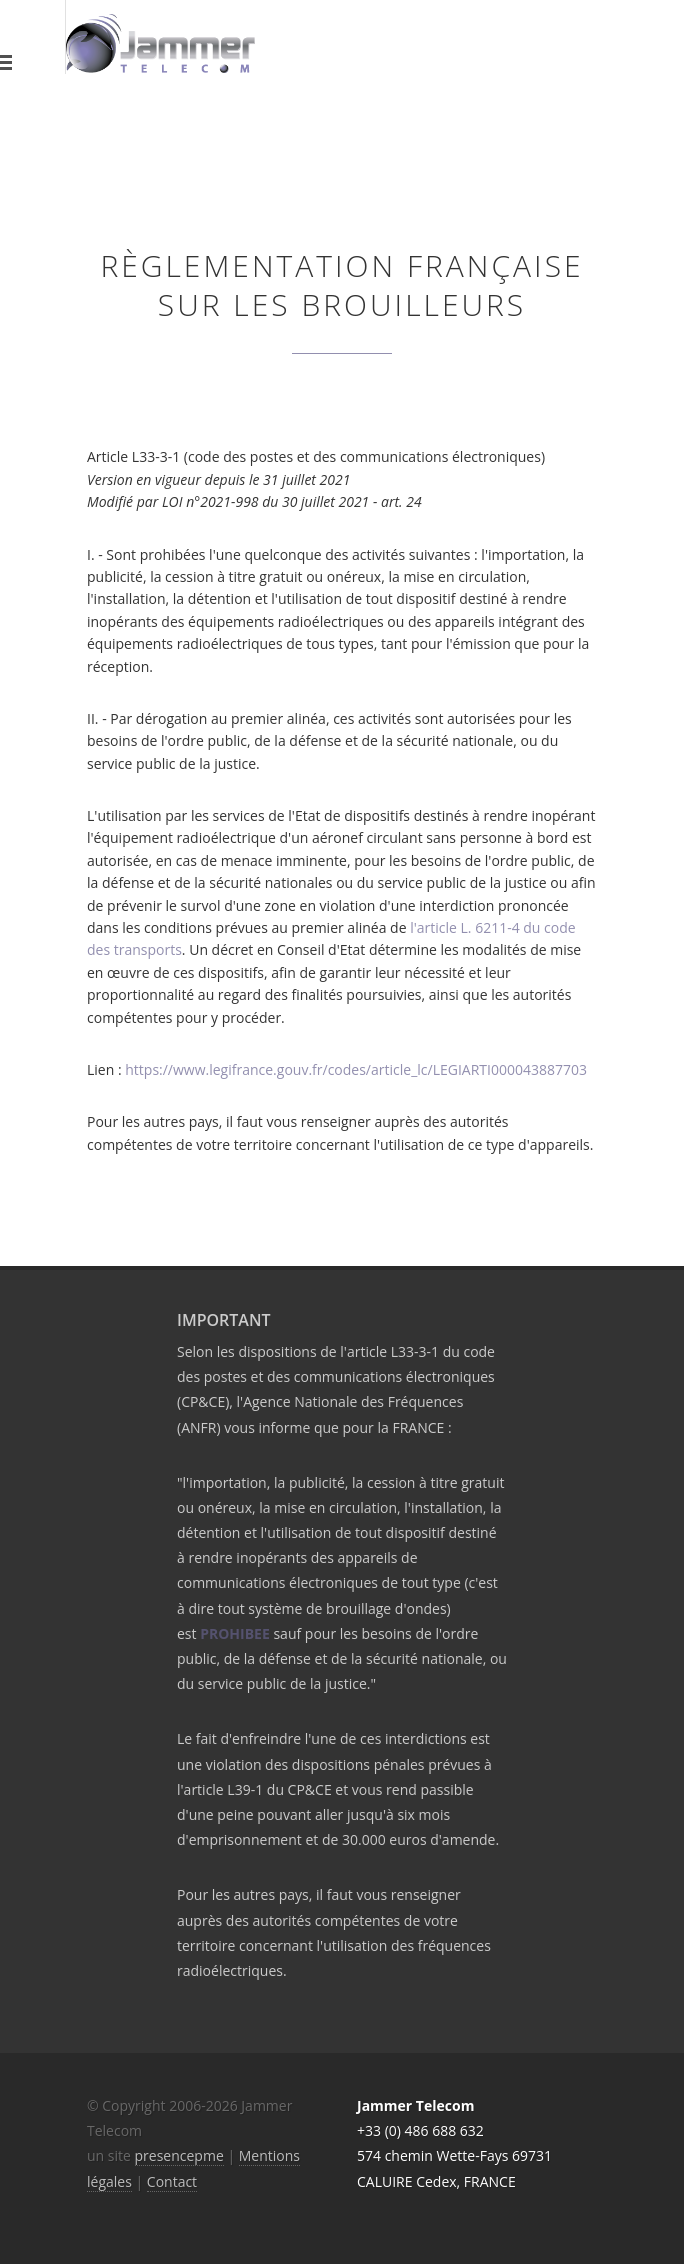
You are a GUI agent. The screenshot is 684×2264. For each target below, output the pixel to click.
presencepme (179, 2155)
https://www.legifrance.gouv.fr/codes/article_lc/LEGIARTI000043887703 (356, 1069)
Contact (172, 2181)
